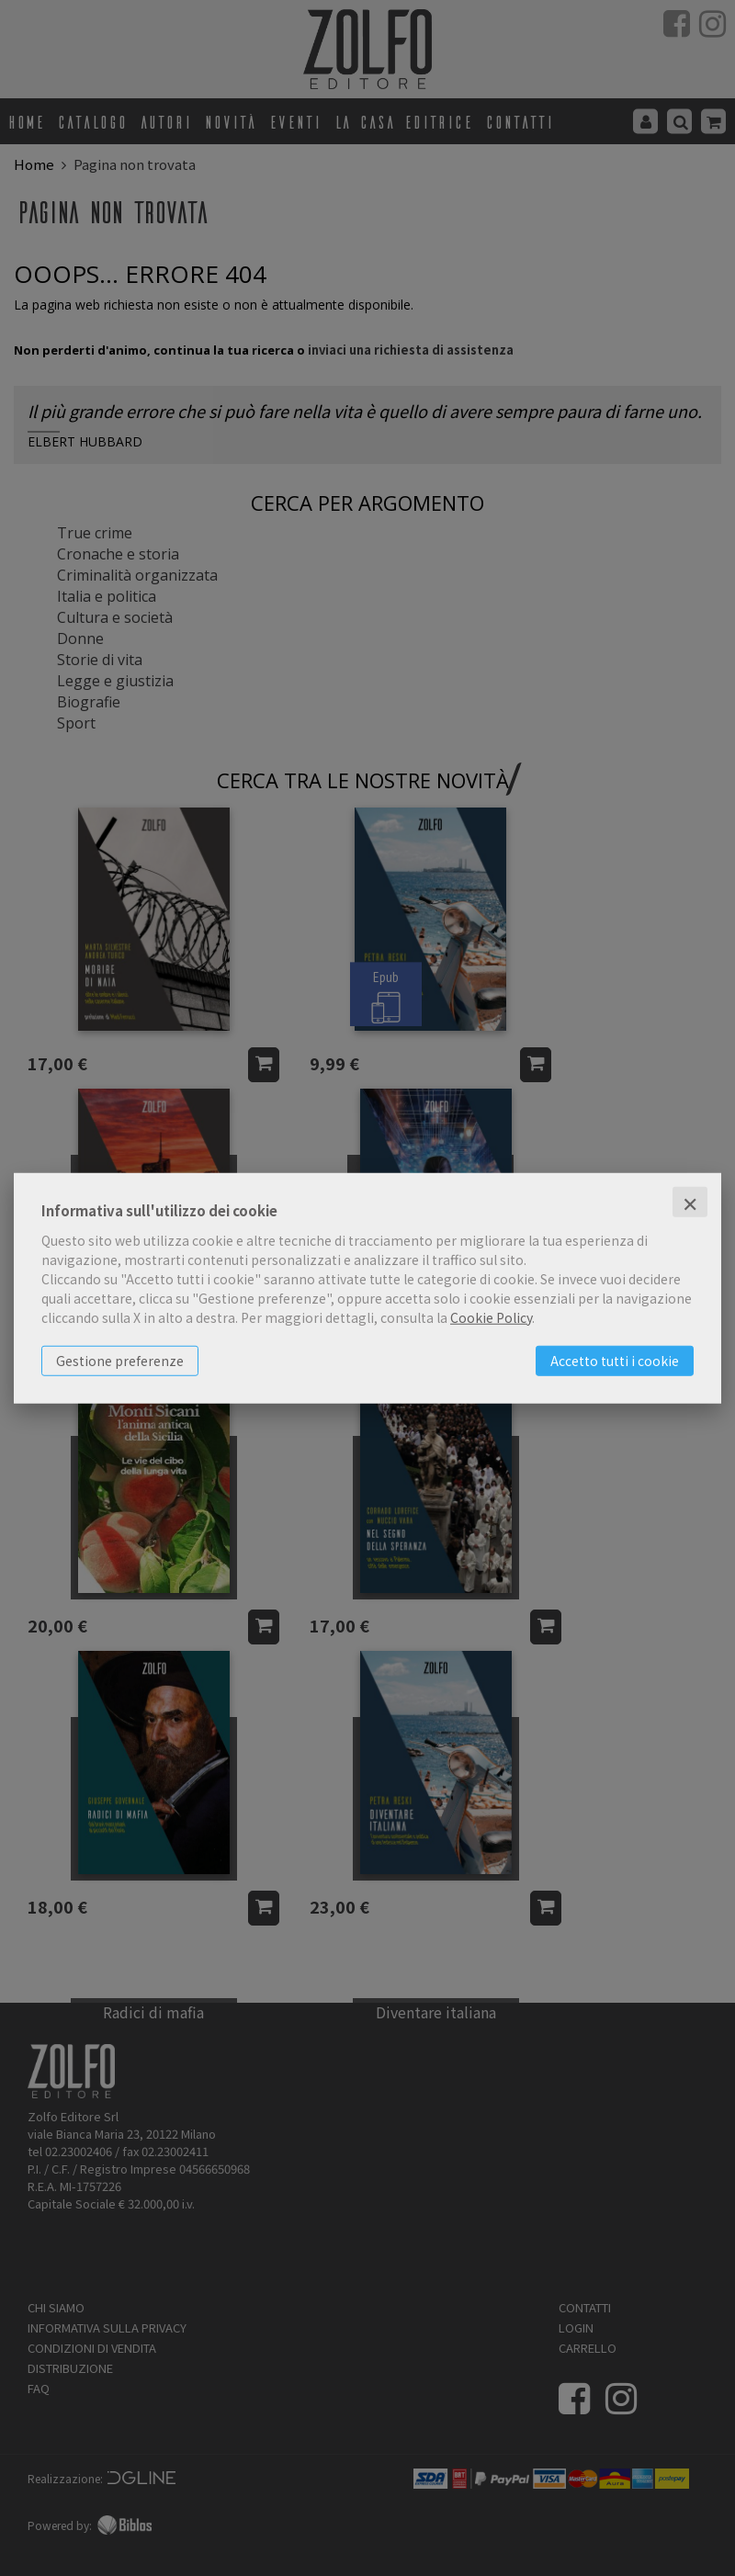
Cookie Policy (491, 1316)
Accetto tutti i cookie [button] (614, 1359)
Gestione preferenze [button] (120, 1359)
